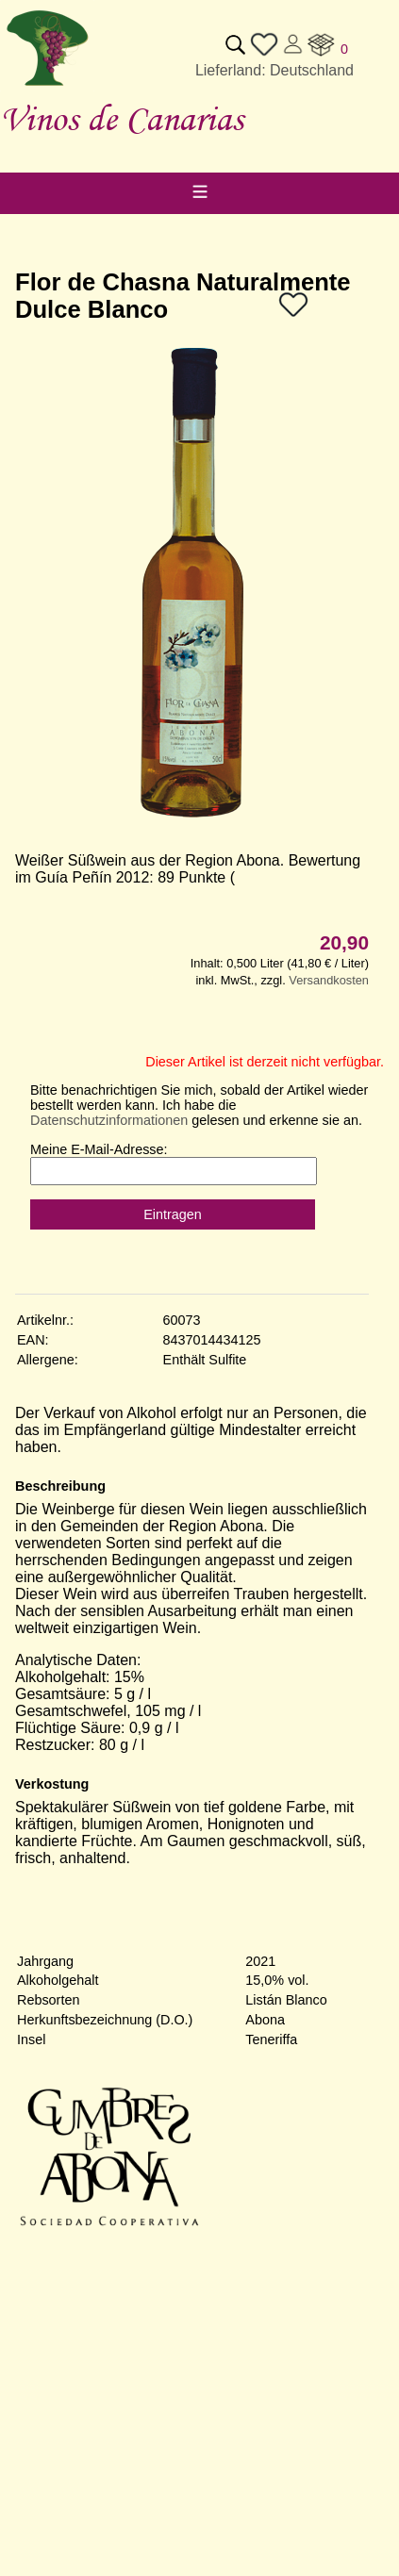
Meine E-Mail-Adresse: (99, 1149)
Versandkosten (329, 980)
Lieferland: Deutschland (274, 70)
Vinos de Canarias (121, 118)
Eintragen (172, 1214)
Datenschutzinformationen (109, 1120)
